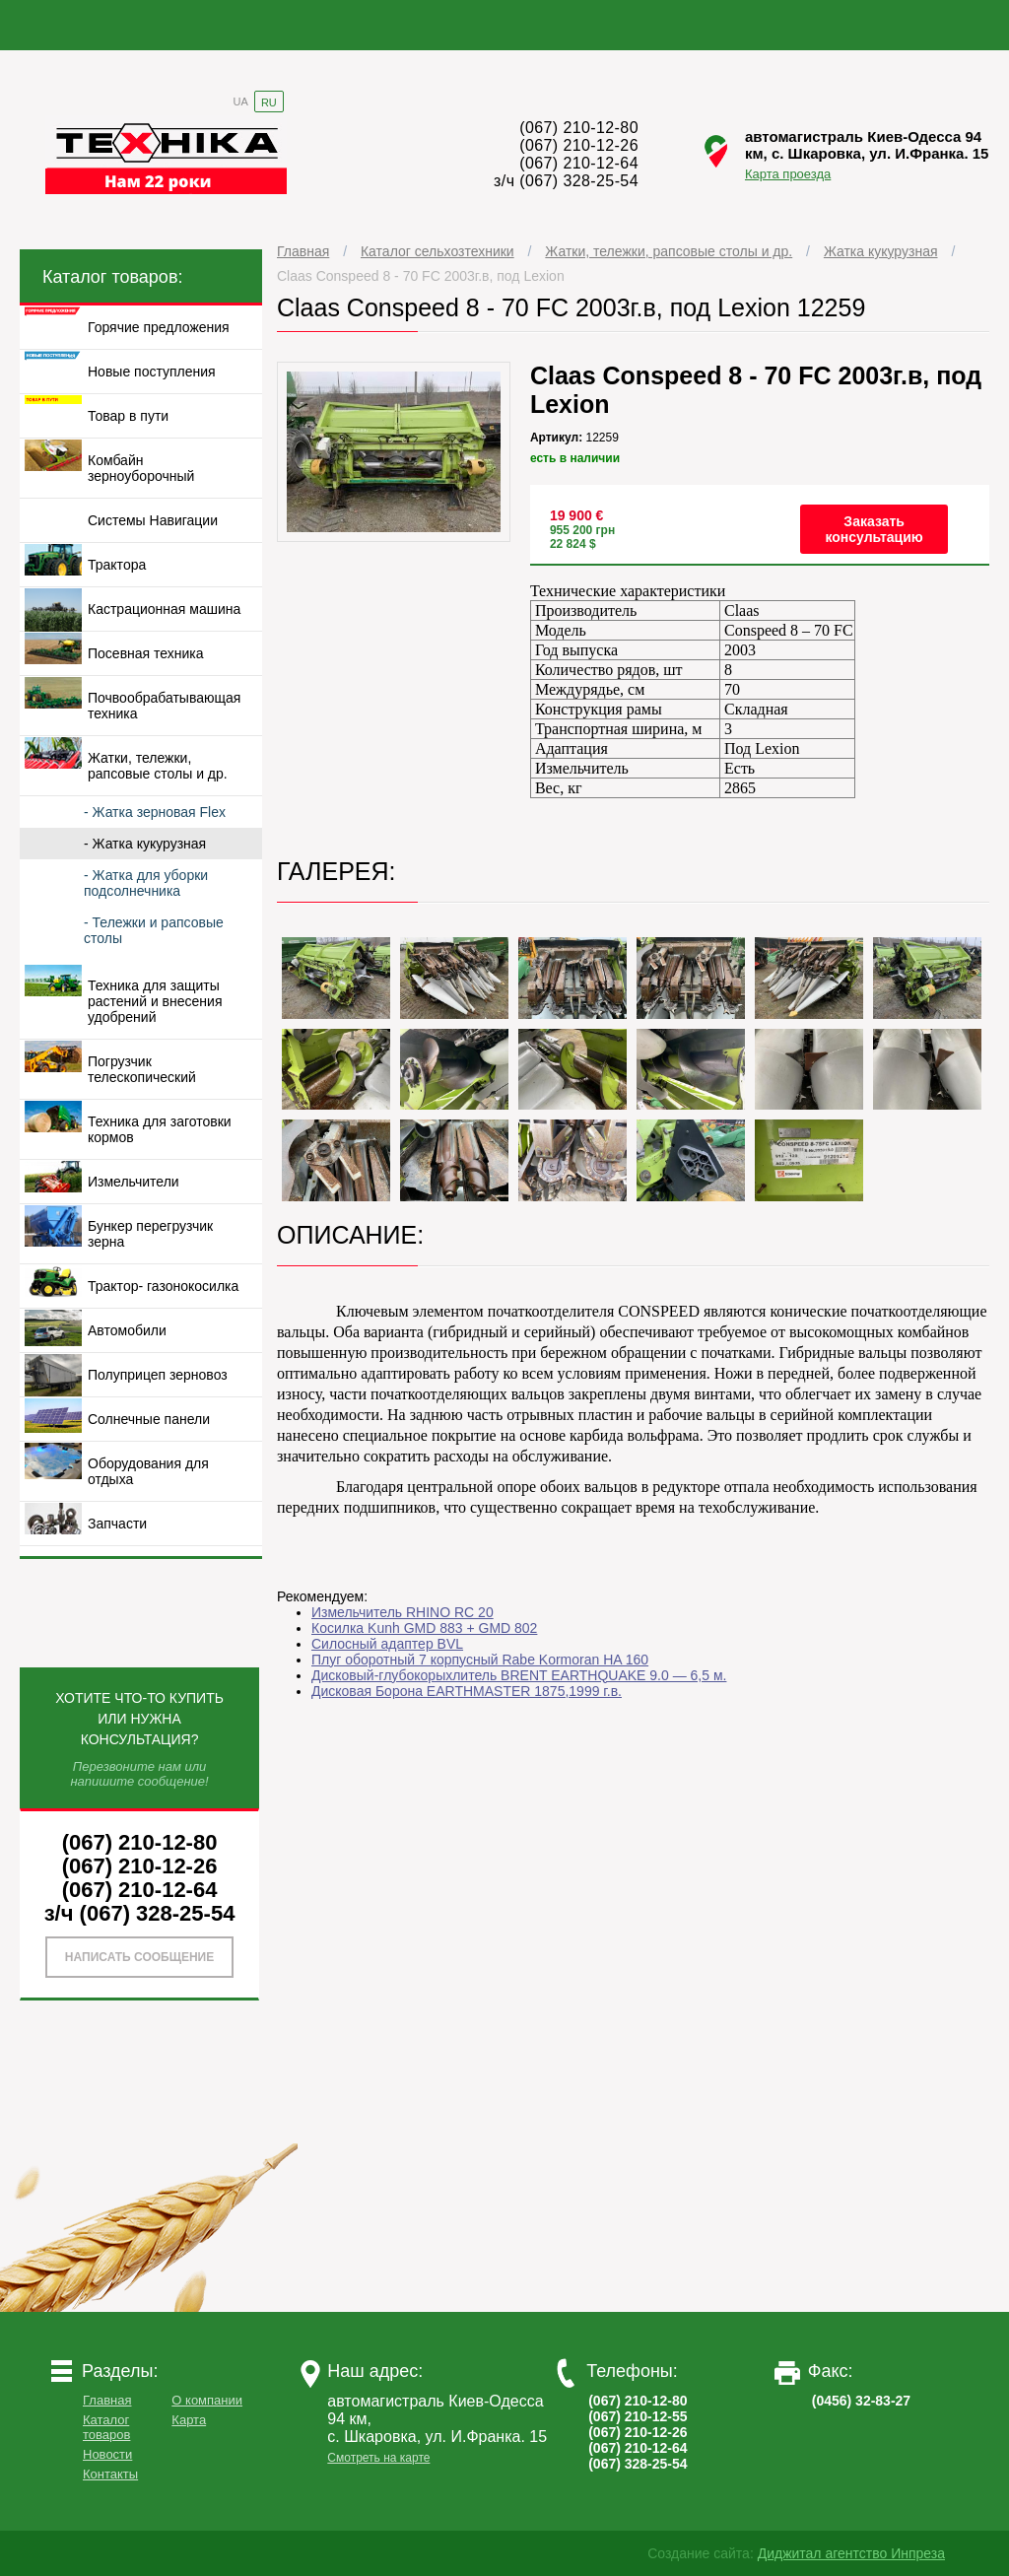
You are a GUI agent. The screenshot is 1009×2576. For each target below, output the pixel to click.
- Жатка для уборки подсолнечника (146, 883)
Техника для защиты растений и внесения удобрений (155, 1001)
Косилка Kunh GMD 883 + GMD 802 (424, 1628)
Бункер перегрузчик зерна (150, 1234)
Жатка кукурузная (881, 251)
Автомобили (127, 1330)
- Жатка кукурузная (145, 843)
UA (241, 101)
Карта (188, 2419)
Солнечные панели (149, 1419)
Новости (107, 2454)
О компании (206, 2400)
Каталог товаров (106, 2427)
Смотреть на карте (378, 2458)
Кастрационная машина (164, 609)
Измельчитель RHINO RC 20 (402, 1612)
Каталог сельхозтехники (437, 251)
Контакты (110, 2474)
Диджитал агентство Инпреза (851, 2553)
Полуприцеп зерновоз (158, 1375)
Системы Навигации (153, 520)
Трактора (117, 565)
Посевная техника (146, 653)
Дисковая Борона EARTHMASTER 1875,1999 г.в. (466, 1691)
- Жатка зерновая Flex (155, 812)
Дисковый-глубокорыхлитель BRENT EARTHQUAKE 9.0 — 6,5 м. (518, 1675)
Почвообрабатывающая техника (164, 705)
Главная (303, 251)
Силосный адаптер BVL (387, 1644)
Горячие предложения (159, 327)
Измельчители (133, 1181)
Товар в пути (128, 416)
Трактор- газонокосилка (163, 1286)
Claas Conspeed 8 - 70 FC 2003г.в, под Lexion (421, 276)
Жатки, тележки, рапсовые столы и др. (668, 251)
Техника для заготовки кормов (160, 1129)
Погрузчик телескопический (142, 1069)
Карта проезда (788, 174)
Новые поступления (152, 371)
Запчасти (117, 1523)
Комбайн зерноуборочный (141, 468)
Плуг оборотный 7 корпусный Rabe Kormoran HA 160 (479, 1659)
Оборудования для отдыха (148, 1471)
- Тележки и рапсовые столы (154, 930)
